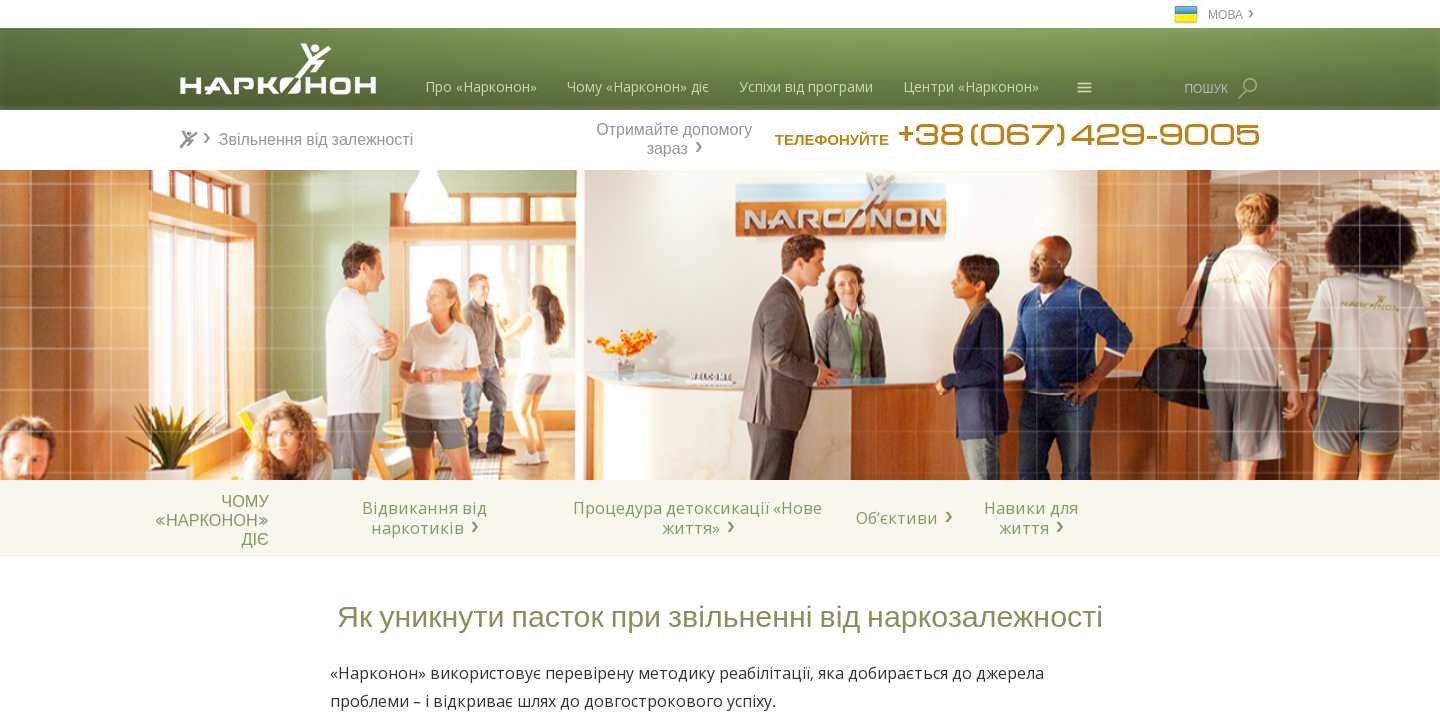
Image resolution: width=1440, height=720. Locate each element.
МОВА (1225, 13)
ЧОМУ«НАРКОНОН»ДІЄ (212, 518)
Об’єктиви (897, 518)
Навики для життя (1031, 518)
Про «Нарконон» (481, 86)
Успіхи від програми (806, 86)
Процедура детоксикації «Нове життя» (697, 518)
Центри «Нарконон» (971, 86)
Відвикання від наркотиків (424, 518)
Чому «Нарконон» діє (638, 86)
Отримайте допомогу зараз (674, 136)
